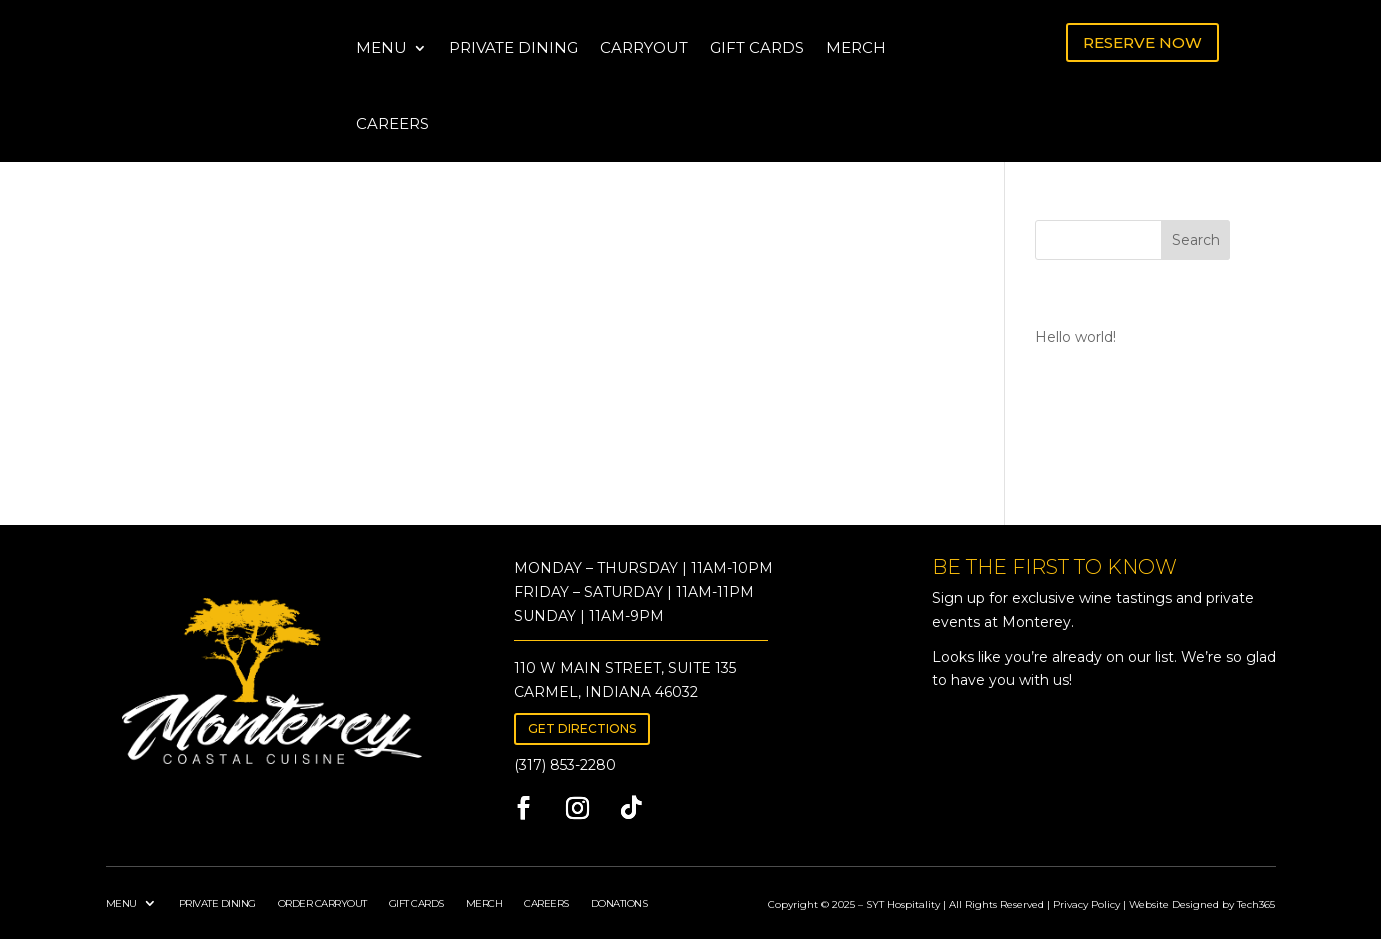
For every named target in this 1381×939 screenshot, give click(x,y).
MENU (381, 47)
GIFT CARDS (757, 47)
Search (1196, 240)
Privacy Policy (1086, 904)
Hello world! (1075, 337)
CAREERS (392, 123)
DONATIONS (619, 902)
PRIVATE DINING (513, 47)
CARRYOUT (644, 47)
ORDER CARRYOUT (322, 902)
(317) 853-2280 (565, 765)
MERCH (856, 47)
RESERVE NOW (1142, 42)
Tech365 (1256, 904)
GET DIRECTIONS (582, 728)
